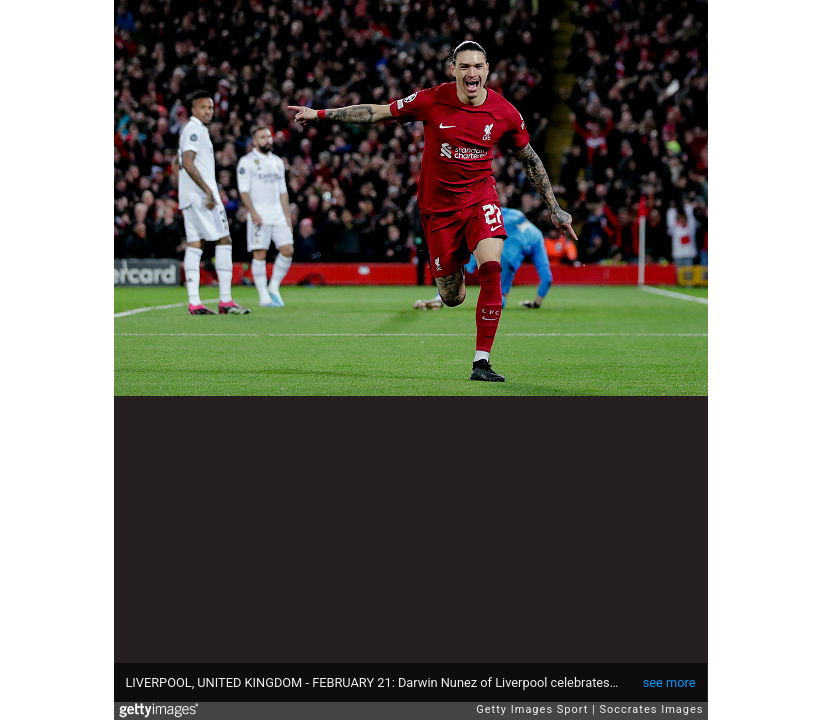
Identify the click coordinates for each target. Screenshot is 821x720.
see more (669, 682)
